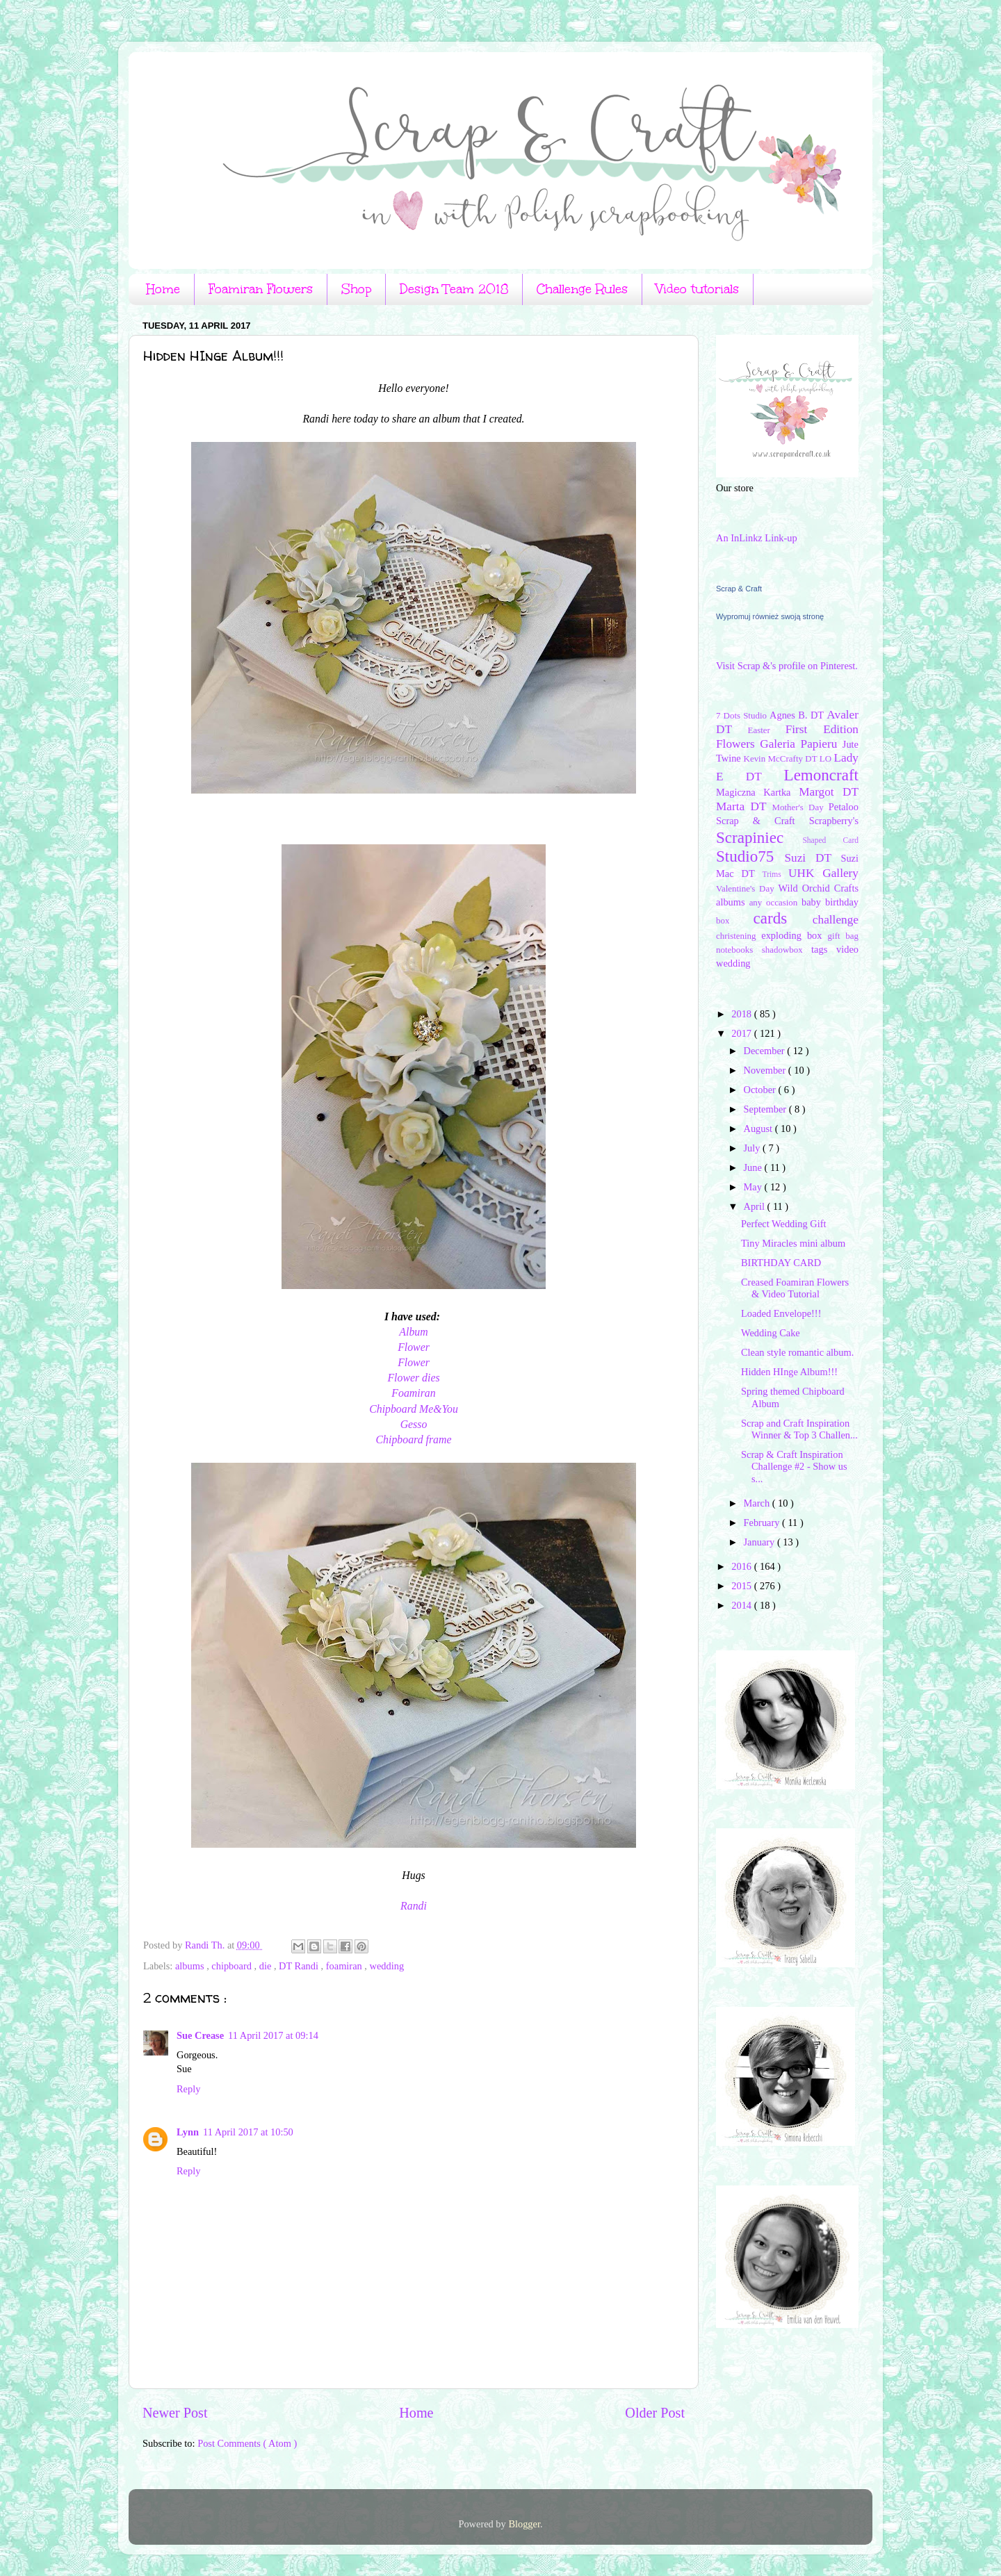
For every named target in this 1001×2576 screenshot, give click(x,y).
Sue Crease (200, 2035)
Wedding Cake (770, 1332)
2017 (742, 1033)
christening (738, 935)
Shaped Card (830, 840)
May (754, 1186)
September (766, 1109)
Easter (767, 730)
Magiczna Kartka (757, 792)
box (735, 920)
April (755, 1206)
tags (823, 949)
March (758, 1503)
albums (190, 1965)
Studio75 (750, 856)
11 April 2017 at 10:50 (248, 2132)
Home (163, 289)
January (760, 1542)
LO (827, 758)
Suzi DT (812, 857)
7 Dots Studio (743, 715)
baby (813, 902)
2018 (742, 1013)
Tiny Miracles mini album (793, 1243)
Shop (356, 289)
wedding (387, 1965)
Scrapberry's (833, 820)
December (766, 1050)
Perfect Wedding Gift (783, 1223)
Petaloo (843, 806)
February (763, 1522)
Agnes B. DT (798, 715)
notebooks (739, 949)
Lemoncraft (821, 775)
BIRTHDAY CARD (781, 1262)
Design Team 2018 (454, 289)
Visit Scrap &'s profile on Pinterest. (787, 665)
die (266, 1965)
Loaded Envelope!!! (781, 1313)
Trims (775, 874)
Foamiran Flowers (261, 289)
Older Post (655, 2412)
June (754, 1167)
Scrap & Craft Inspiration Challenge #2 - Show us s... (794, 1466)
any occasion (775, 902)
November (766, 1070)
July (753, 1148)
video (847, 949)
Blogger (524, 2523)
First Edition (822, 729)
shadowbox (786, 949)
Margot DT (828, 791)
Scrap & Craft (739, 588)
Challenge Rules (582, 289)
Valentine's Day (747, 888)
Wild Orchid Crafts (818, 888)
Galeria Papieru (801, 743)
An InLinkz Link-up (756, 537)
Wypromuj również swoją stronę (770, 616)
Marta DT (744, 806)
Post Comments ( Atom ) (247, 2443)
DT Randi (300, 1965)
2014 (742, 1605)
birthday (841, 902)
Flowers (738, 743)
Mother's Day (800, 807)
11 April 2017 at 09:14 (273, 2035)
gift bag (843, 935)
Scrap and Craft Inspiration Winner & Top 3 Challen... (799, 1429)
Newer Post (175, 2412)
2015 (742, 1585)
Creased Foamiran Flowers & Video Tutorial (795, 1288)
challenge (835, 919)
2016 (742, 1566)
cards (783, 918)
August (759, 1128)
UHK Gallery (823, 873)
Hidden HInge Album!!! (789, 1371)
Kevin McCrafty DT (782, 758)
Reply (188, 2088)
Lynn (188, 2132)
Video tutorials (697, 289)
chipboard (232, 1965)
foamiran (345, 1965)
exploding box (794, 935)
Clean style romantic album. (797, 1352)
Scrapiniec (759, 837)
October (761, 1089)
